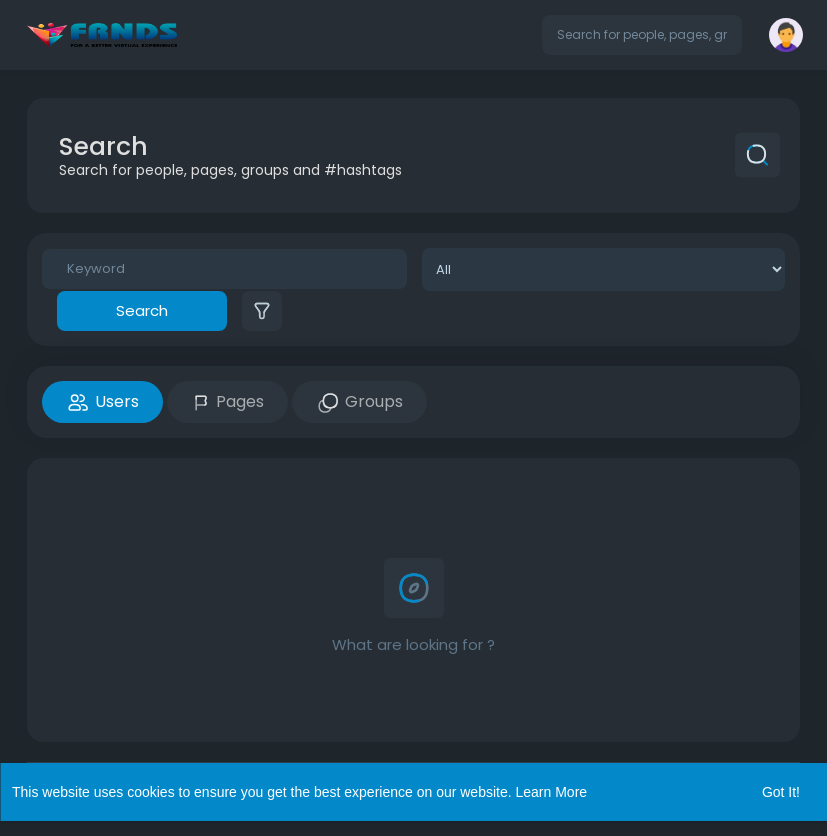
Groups (359, 402)
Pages (227, 401)
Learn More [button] (552, 792)
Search (142, 310)
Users (102, 402)
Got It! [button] (781, 792)
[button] (642, 35)
